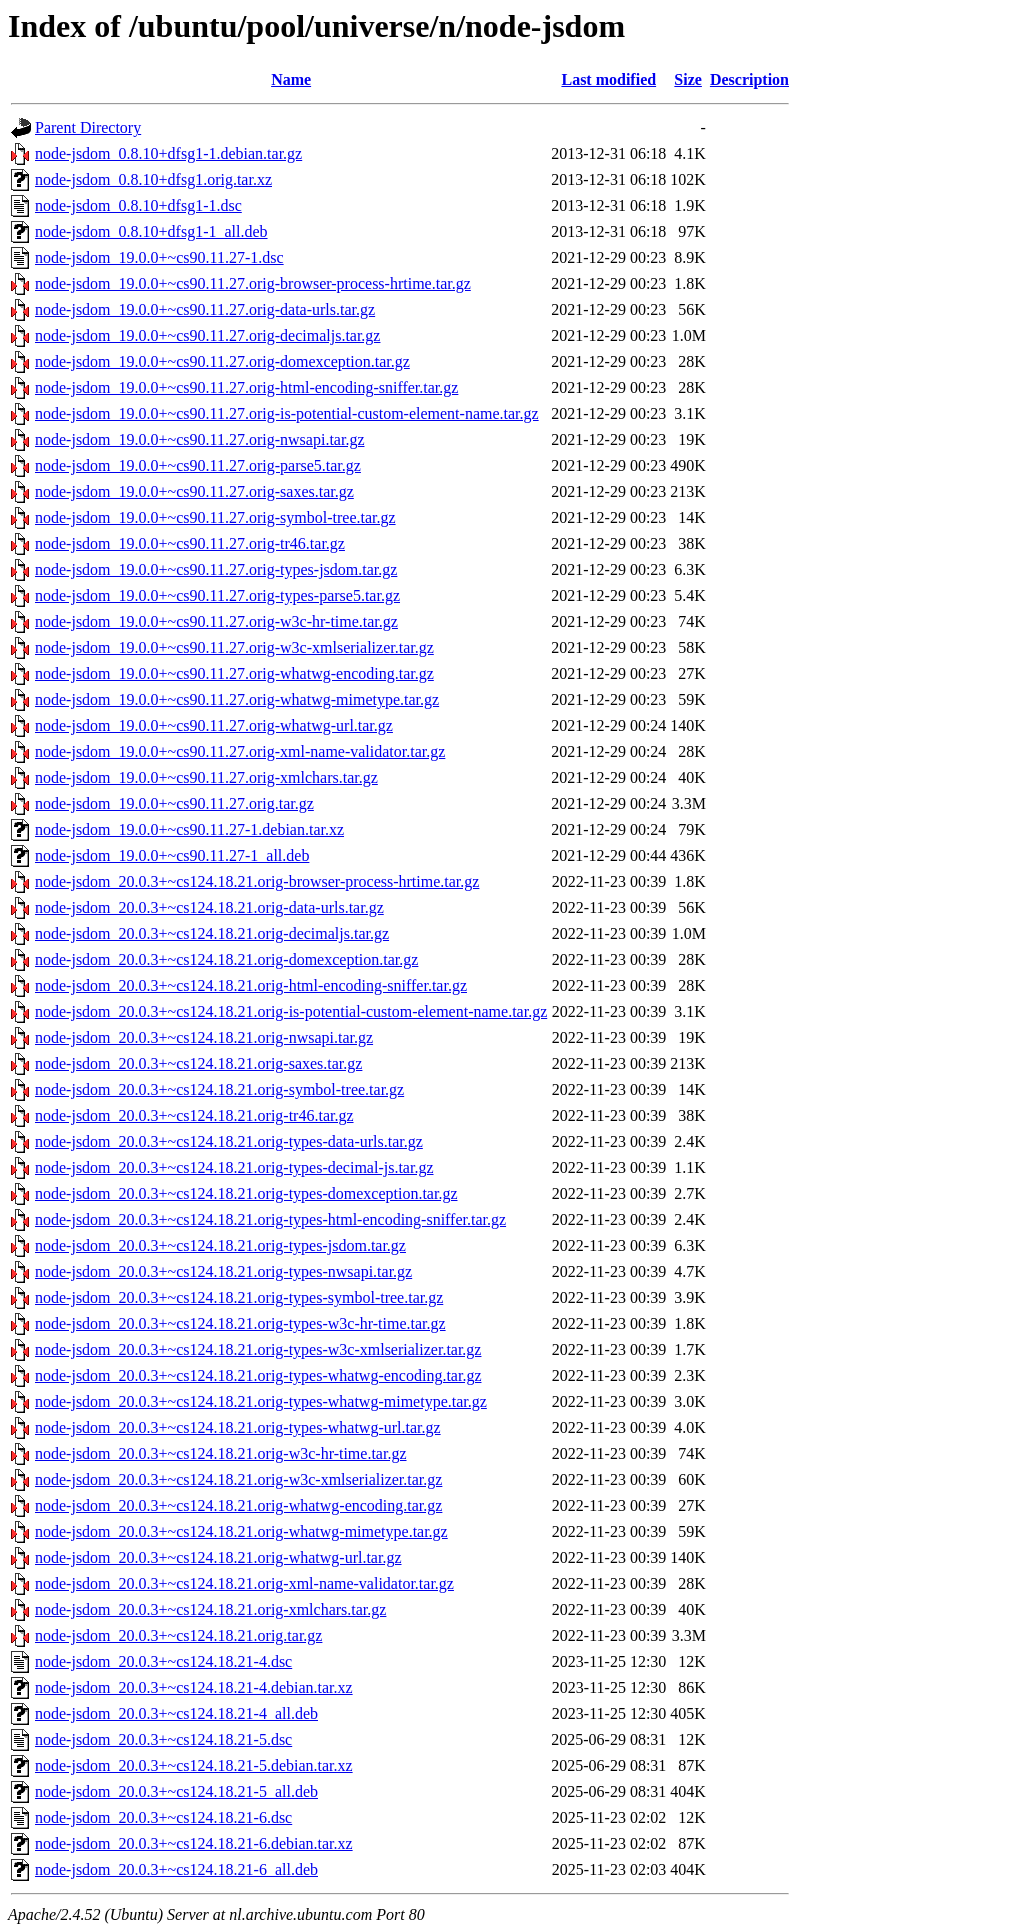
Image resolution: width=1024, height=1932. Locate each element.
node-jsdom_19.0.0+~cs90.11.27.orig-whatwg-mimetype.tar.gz (237, 699)
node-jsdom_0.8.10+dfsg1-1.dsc (138, 205)
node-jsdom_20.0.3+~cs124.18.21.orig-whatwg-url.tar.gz (218, 1557)
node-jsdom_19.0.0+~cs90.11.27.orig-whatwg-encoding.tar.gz (234, 673)
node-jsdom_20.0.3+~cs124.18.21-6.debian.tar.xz (194, 1843)
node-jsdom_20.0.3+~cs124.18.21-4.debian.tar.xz (194, 1687)
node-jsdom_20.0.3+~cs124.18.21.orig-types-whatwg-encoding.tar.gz (258, 1375)
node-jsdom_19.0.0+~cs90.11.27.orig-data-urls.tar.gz (205, 309)
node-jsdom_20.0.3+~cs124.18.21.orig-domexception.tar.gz (226, 959)
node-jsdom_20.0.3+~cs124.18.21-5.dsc (163, 1739)
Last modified (608, 79)
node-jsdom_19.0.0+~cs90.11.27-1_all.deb (172, 855)
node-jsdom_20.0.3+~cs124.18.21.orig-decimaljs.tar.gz (212, 933)
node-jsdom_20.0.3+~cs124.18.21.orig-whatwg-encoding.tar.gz (238, 1505)
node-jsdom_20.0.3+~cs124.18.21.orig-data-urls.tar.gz (209, 907)
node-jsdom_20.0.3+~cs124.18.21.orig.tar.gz (178, 1635)
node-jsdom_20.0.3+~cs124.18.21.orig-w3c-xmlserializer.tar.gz (238, 1479)
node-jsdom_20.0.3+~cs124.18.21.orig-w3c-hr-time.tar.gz (221, 1453)
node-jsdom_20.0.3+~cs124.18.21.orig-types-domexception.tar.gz (246, 1193)
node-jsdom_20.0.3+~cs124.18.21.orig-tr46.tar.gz (194, 1115)
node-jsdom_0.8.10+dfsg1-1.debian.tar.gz (168, 153)
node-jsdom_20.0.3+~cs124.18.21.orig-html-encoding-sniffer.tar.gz (251, 985)
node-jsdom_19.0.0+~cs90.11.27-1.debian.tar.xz (189, 829)
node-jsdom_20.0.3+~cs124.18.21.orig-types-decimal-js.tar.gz (234, 1167)
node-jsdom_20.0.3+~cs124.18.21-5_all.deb (176, 1791)
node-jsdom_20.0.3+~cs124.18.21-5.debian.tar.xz (194, 1765)
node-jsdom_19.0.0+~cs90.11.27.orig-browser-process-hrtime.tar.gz (253, 283)
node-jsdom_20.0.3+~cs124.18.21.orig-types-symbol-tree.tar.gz (239, 1297)
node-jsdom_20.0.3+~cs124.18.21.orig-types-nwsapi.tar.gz (223, 1271)
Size (688, 79)
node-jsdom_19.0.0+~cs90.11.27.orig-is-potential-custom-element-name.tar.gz (287, 413)
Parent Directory (88, 127)
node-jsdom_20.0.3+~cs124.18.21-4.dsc (163, 1661)
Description (749, 79)
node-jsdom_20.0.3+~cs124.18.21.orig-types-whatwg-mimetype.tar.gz (261, 1401)
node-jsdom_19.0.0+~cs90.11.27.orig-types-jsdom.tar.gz (216, 569)
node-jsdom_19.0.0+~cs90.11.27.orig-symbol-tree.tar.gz (215, 517)
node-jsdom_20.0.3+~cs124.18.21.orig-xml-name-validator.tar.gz (244, 1583)
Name (291, 79)
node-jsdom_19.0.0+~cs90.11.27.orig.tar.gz (174, 803)
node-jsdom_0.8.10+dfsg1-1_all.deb (151, 231)
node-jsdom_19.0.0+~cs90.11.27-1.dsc (159, 257)
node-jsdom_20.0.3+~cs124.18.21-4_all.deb (176, 1713)
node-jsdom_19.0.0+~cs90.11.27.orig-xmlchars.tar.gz (206, 777)
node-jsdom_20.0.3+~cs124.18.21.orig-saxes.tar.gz (198, 1063)
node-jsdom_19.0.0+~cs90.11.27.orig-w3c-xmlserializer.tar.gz (234, 647)
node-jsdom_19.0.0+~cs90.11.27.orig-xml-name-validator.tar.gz (240, 751)
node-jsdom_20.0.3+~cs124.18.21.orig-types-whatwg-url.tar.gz (238, 1427)
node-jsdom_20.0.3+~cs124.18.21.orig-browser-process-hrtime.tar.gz (257, 881)
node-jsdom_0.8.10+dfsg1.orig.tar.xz (153, 179)
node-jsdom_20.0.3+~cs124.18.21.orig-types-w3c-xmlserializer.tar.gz (258, 1349)
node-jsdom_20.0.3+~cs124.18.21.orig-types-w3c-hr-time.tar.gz (240, 1323)
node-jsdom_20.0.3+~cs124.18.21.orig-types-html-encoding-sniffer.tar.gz (270, 1219)
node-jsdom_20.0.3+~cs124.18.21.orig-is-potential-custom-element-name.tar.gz (291, 1011)
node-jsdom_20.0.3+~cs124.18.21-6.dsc (163, 1817)
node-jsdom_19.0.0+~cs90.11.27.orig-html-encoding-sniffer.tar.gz (246, 387)
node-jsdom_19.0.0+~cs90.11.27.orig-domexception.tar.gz (222, 361)
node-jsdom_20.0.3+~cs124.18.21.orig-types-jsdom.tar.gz (220, 1245)
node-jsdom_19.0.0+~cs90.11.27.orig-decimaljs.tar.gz (207, 335)
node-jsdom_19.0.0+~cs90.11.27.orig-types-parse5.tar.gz (217, 595)
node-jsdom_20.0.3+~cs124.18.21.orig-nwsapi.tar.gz (204, 1037)
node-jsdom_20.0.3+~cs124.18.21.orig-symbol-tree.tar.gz (219, 1089)
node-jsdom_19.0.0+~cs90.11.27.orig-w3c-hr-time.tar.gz (216, 621)
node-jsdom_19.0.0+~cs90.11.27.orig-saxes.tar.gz (194, 491)
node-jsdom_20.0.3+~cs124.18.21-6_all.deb (176, 1869)
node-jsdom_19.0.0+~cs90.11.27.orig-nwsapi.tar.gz (199, 439)
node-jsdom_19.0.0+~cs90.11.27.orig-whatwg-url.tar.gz (214, 725)
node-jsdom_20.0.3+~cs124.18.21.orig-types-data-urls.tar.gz (229, 1141)
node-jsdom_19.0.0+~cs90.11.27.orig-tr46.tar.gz (190, 543)
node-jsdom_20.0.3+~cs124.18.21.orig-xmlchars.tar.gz (210, 1609)
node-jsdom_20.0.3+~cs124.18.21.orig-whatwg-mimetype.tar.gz (241, 1531)
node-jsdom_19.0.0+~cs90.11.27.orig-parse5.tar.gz (198, 465)
